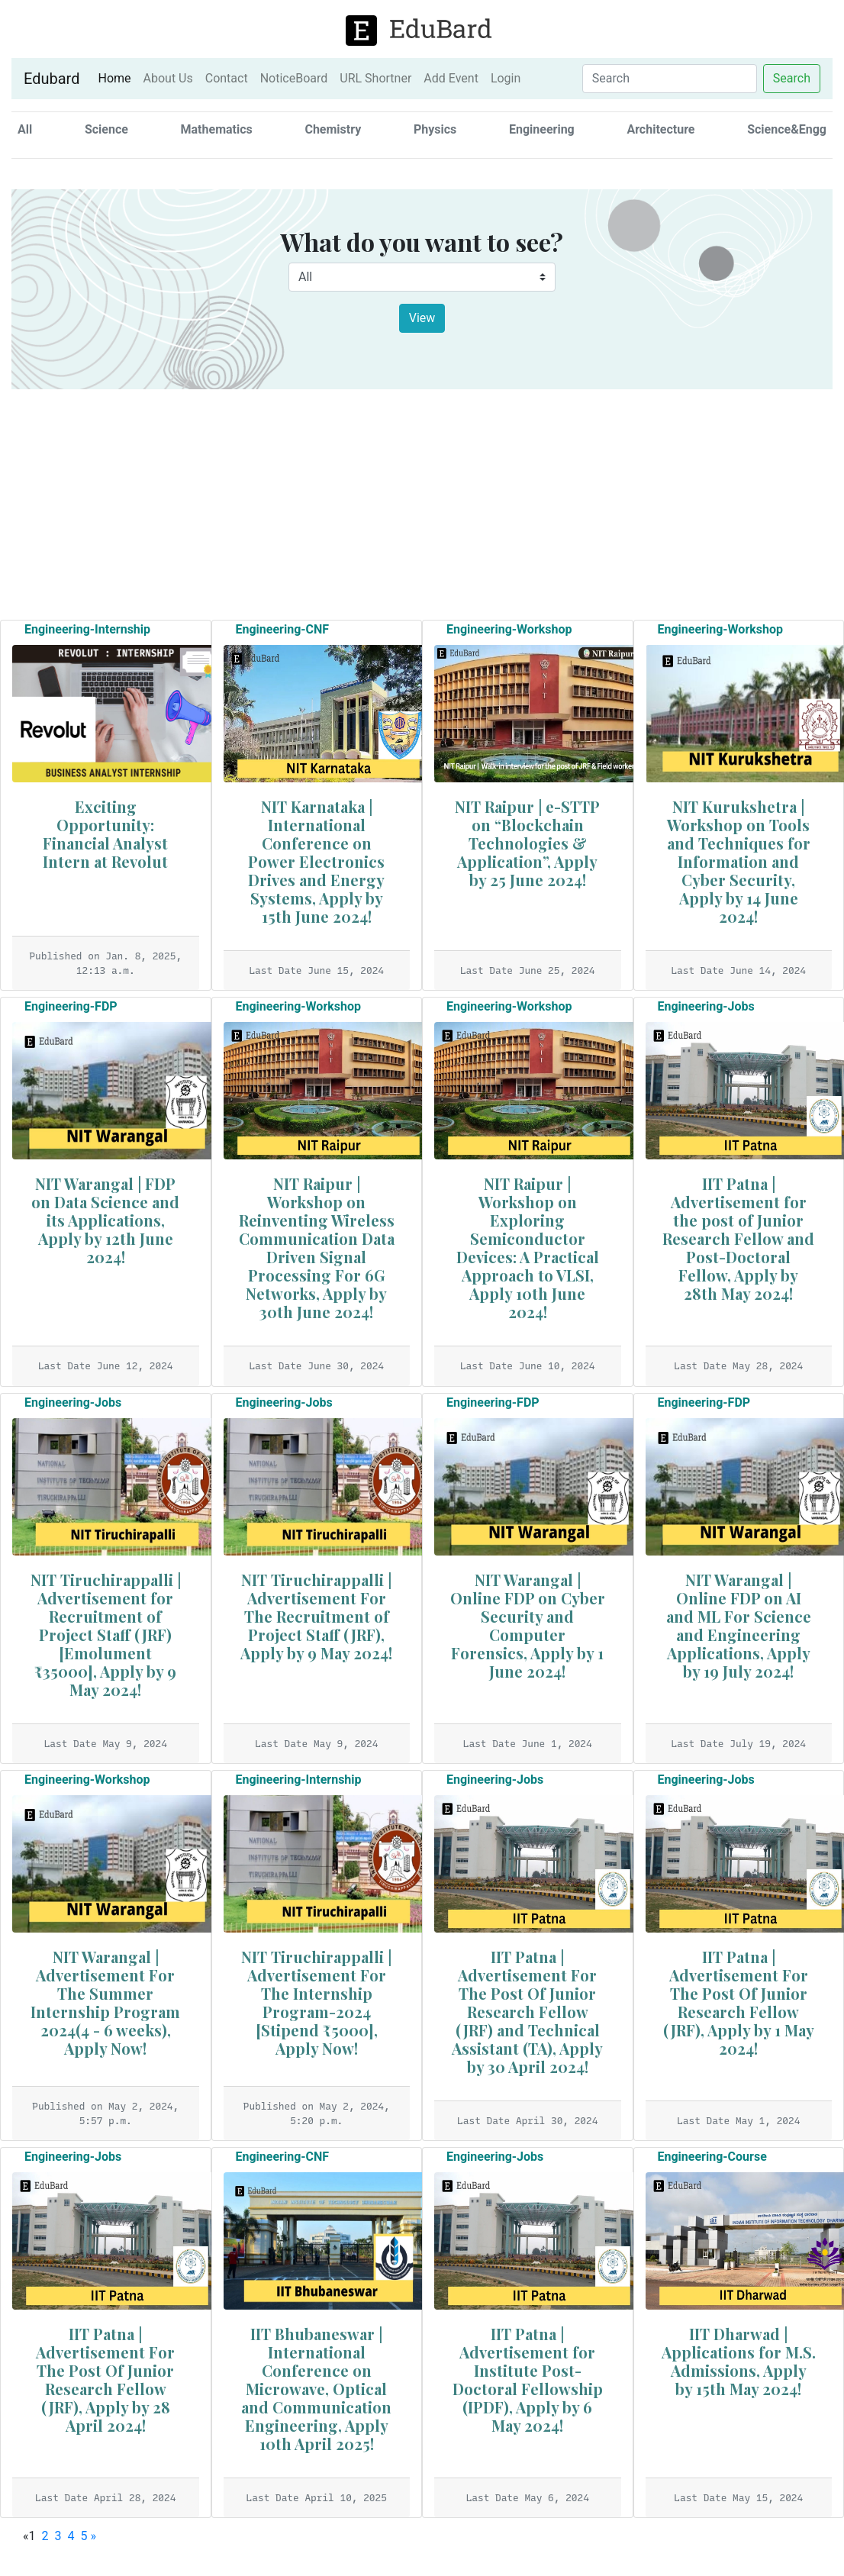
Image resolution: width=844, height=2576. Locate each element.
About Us (168, 78)
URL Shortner (375, 78)
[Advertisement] (422, 502)
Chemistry (332, 129)
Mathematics (217, 129)
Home (117, 77)
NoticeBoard (294, 78)
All (25, 129)
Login (505, 78)
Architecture (660, 129)
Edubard (51, 78)
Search (791, 78)
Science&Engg (786, 129)
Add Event (451, 78)
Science (106, 129)
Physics (435, 129)
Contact (226, 78)
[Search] (669, 78)
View (422, 318)
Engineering (542, 129)
